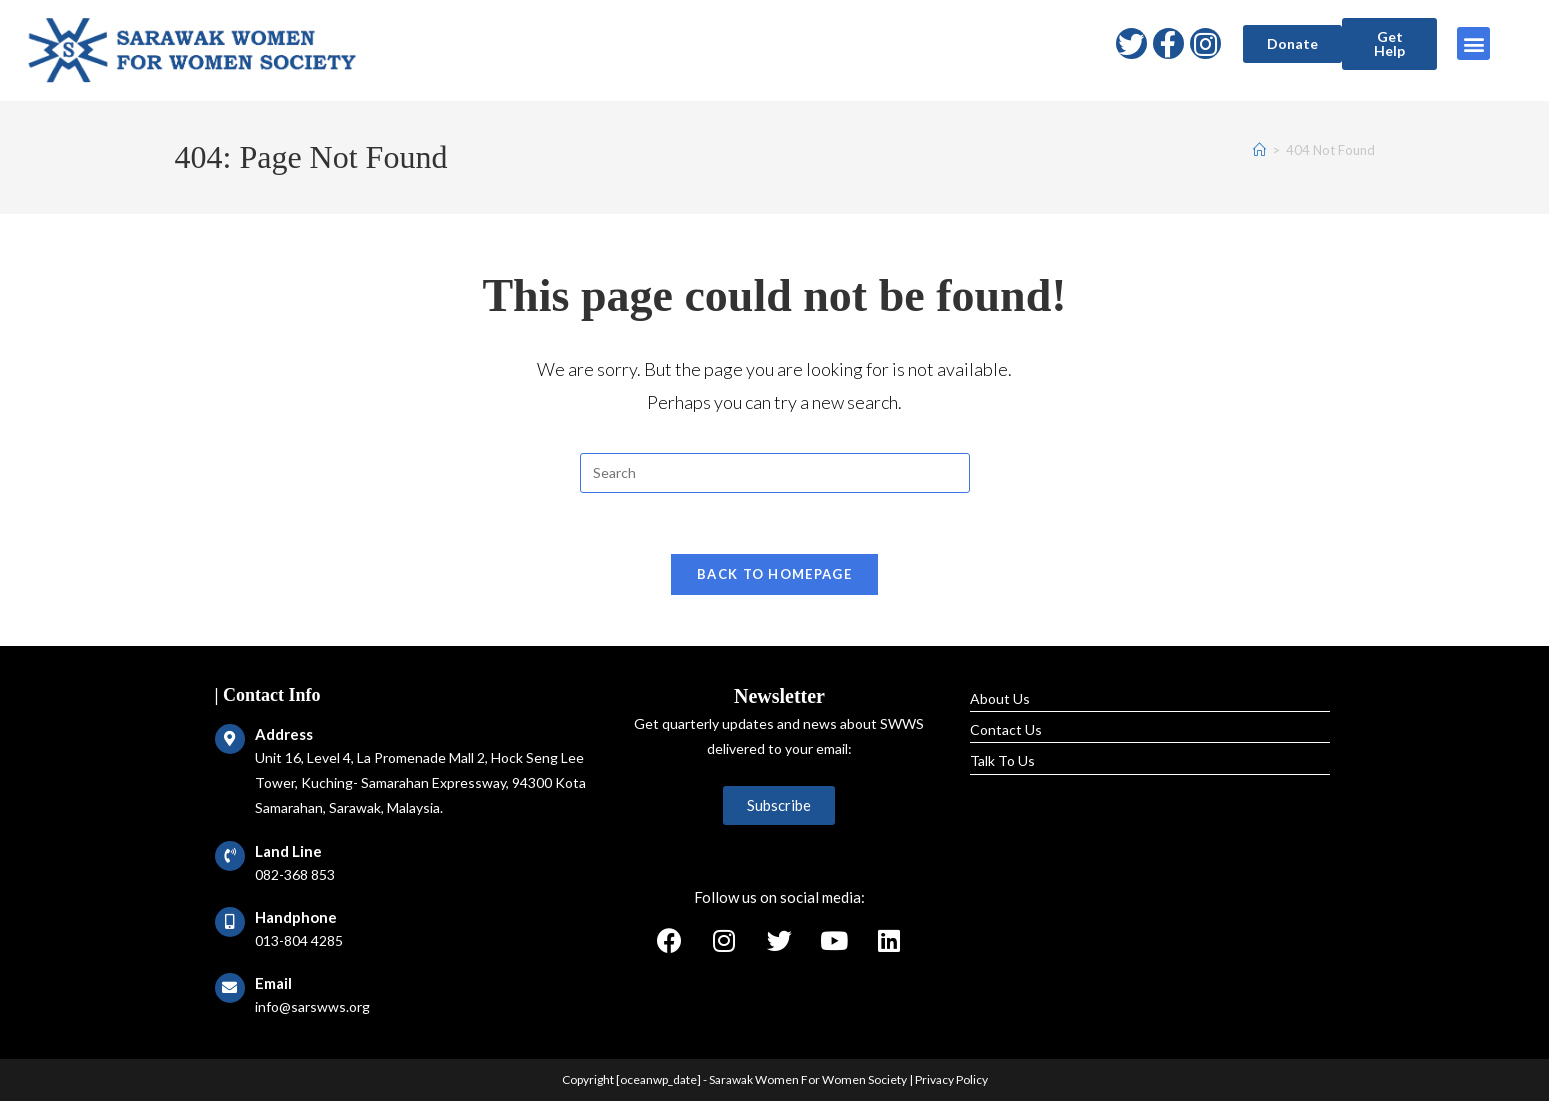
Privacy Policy (951, 1079)
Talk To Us (1002, 760)
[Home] (1259, 150)
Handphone (296, 917)
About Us (1000, 698)
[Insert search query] (775, 473)
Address (284, 734)
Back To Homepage (774, 574)
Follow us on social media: (779, 897)
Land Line (288, 851)
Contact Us (1006, 729)
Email (273, 983)
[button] (1292, 44)
